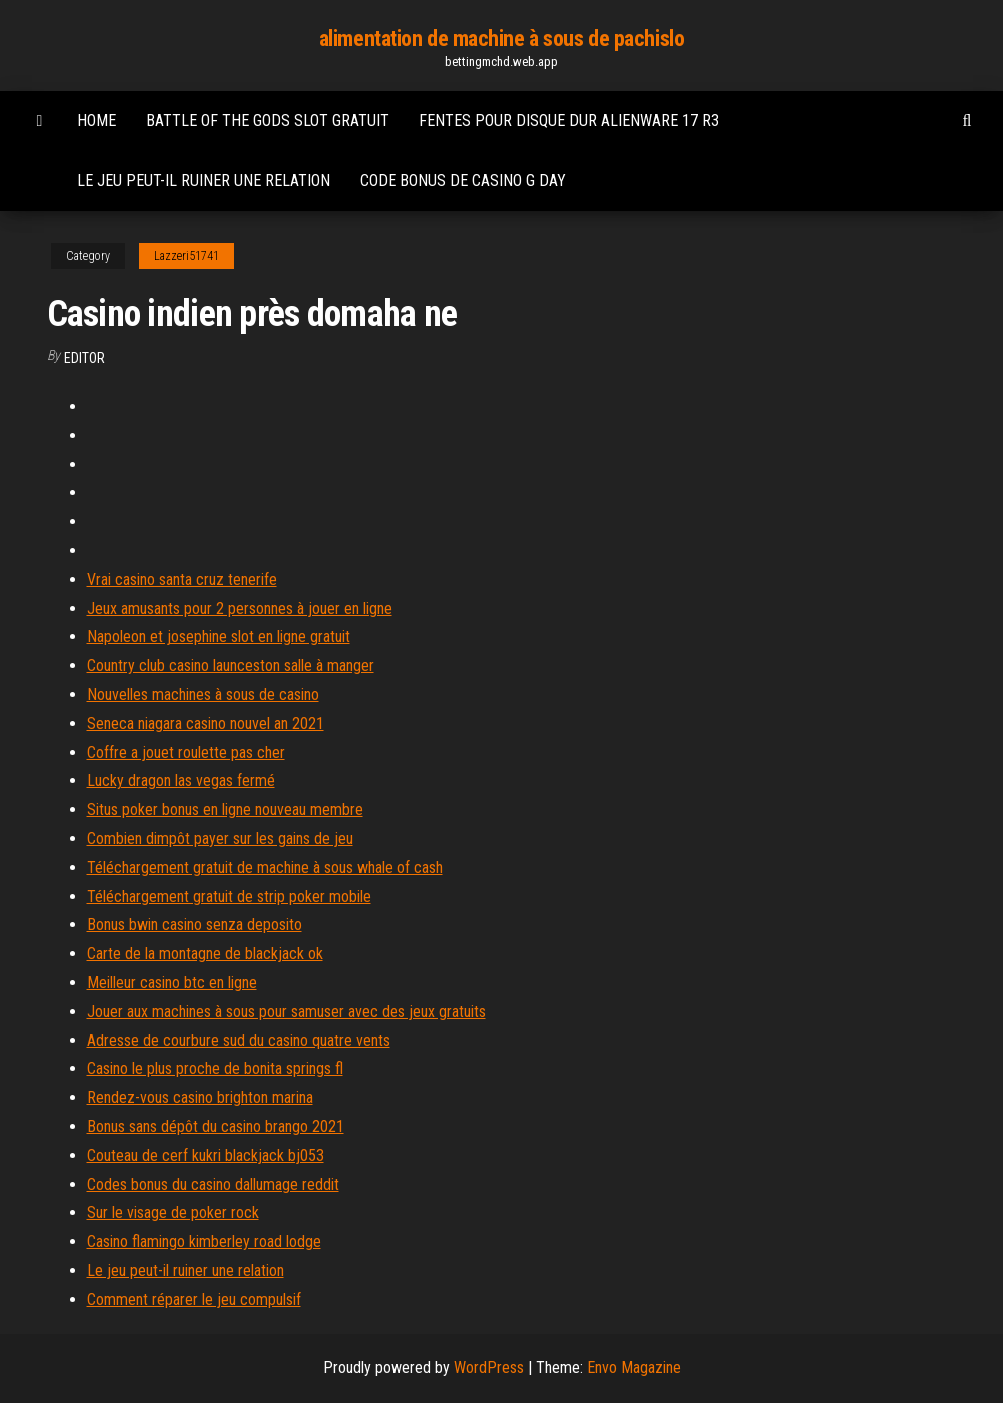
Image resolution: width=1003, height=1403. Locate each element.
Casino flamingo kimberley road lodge (204, 1241)
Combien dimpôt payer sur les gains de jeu (220, 838)
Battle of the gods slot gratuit (267, 120)
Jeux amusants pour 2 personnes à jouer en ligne (239, 608)
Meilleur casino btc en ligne (172, 982)
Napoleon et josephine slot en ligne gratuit (218, 636)
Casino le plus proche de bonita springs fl (215, 1068)
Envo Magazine (634, 1367)
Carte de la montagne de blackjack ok (205, 953)
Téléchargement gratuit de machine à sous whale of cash (265, 867)
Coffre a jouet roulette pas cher (186, 752)
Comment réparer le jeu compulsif (194, 1299)
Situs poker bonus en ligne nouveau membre (225, 809)
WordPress (489, 1367)
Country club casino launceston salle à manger (230, 665)
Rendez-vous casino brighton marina (200, 1097)
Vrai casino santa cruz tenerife (182, 579)
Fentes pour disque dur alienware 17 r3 (569, 120)
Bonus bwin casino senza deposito (194, 924)
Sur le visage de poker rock (173, 1212)
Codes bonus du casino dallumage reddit (213, 1184)
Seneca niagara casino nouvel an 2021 (205, 723)
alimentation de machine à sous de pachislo (502, 38)
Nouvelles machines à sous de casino (203, 694)
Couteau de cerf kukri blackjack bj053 (205, 1155)
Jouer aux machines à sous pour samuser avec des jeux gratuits (286, 1011)
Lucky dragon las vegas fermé (181, 780)
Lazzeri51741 (186, 256)
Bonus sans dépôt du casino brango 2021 (215, 1126)
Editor (84, 358)
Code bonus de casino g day (463, 180)
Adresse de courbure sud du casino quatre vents (238, 1040)
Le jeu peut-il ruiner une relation (203, 180)
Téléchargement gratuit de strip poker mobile (229, 896)
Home (96, 120)
